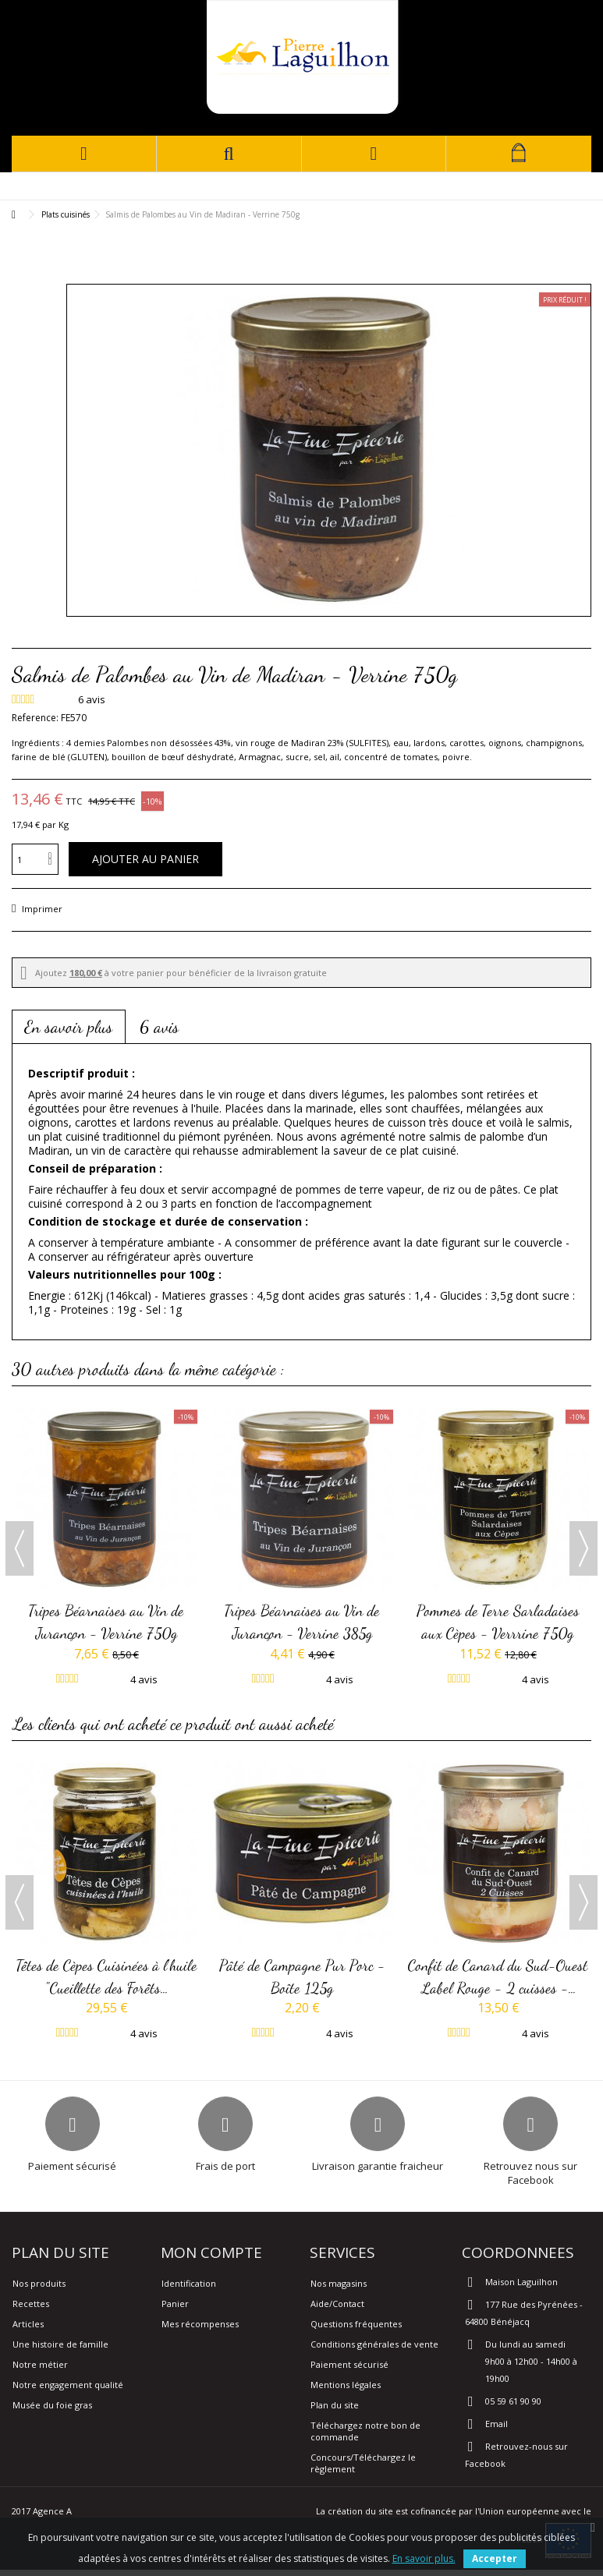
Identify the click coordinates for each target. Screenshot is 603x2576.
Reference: (35, 718)
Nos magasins (338, 2283)
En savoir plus (68, 1027)
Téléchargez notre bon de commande (365, 2431)
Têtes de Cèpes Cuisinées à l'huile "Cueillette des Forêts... (106, 1976)
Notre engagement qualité (67, 2384)
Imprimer (41, 909)
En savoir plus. (424, 2558)
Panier (175, 2303)
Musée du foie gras (52, 2405)
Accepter (494, 2558)
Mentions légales (345, 2384)
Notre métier (40, 2364)
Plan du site (334, 2405)
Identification (188, 2283)
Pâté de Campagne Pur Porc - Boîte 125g (302, 1976)
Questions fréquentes (356, 2324)
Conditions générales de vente (374, 2344)
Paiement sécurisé (349, 2364)
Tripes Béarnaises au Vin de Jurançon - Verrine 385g (302, 1621)
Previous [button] (19, 1548)
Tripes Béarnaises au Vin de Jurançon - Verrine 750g (106, 1621)
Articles (28, 2324)
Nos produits (39, 2283)
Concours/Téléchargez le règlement (363, 2463)
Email (496, 2423)
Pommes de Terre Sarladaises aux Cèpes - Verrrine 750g (498, 1621)
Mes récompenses (200, 2324)
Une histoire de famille (60, 2344)
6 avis (159, 1027)
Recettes (30, 2303)
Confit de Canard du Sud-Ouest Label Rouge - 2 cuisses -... (498, 1976)
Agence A (52, 2511)
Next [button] (583, 1548)
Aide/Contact (337, 2303)
